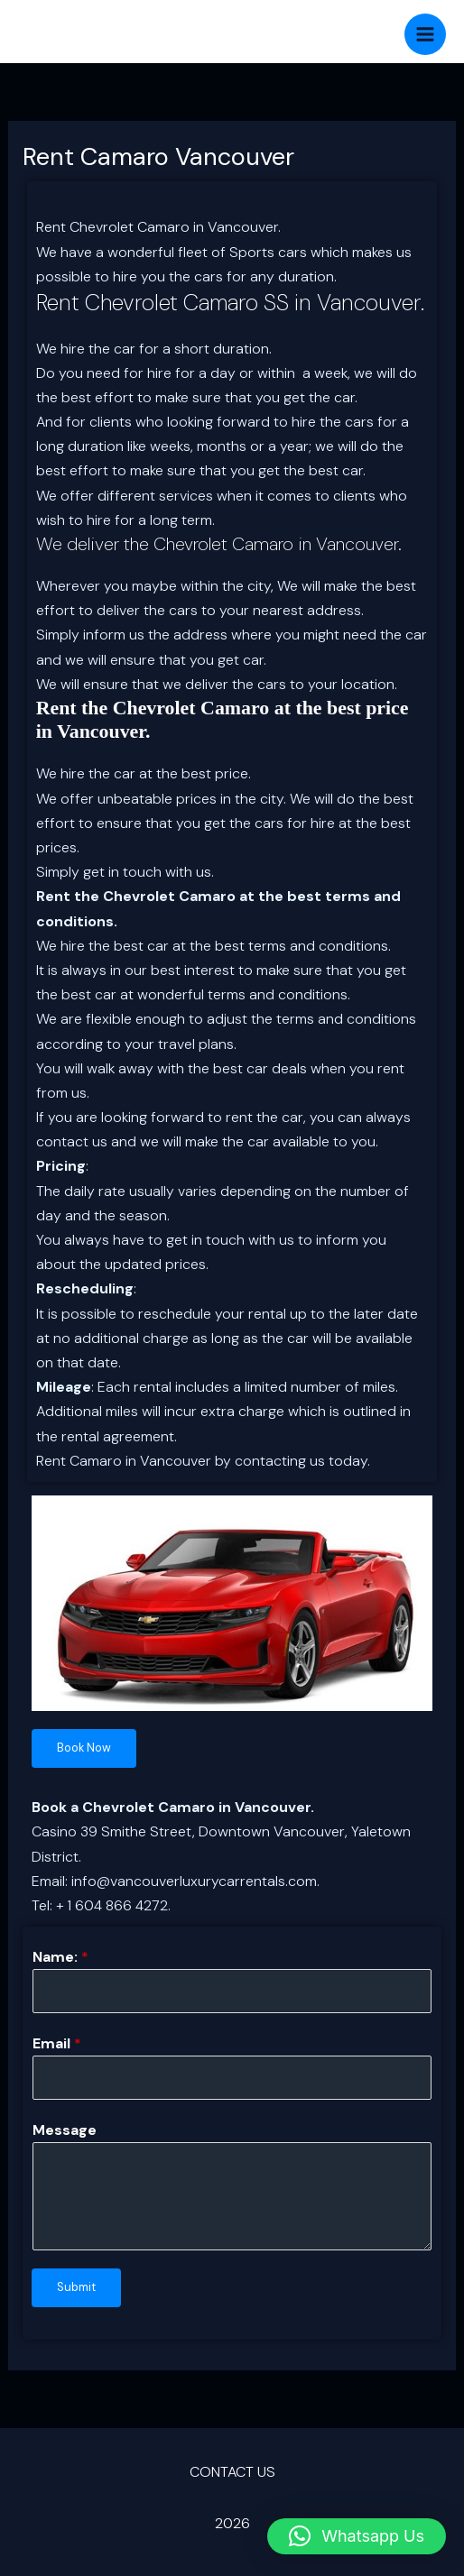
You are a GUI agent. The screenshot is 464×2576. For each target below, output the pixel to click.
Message (64, 2130)
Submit (76, 2287)
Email (56, 2043)
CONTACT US (232, 2471)
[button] (356, 2536)
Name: (60, 1956)
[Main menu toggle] (425, 34)
